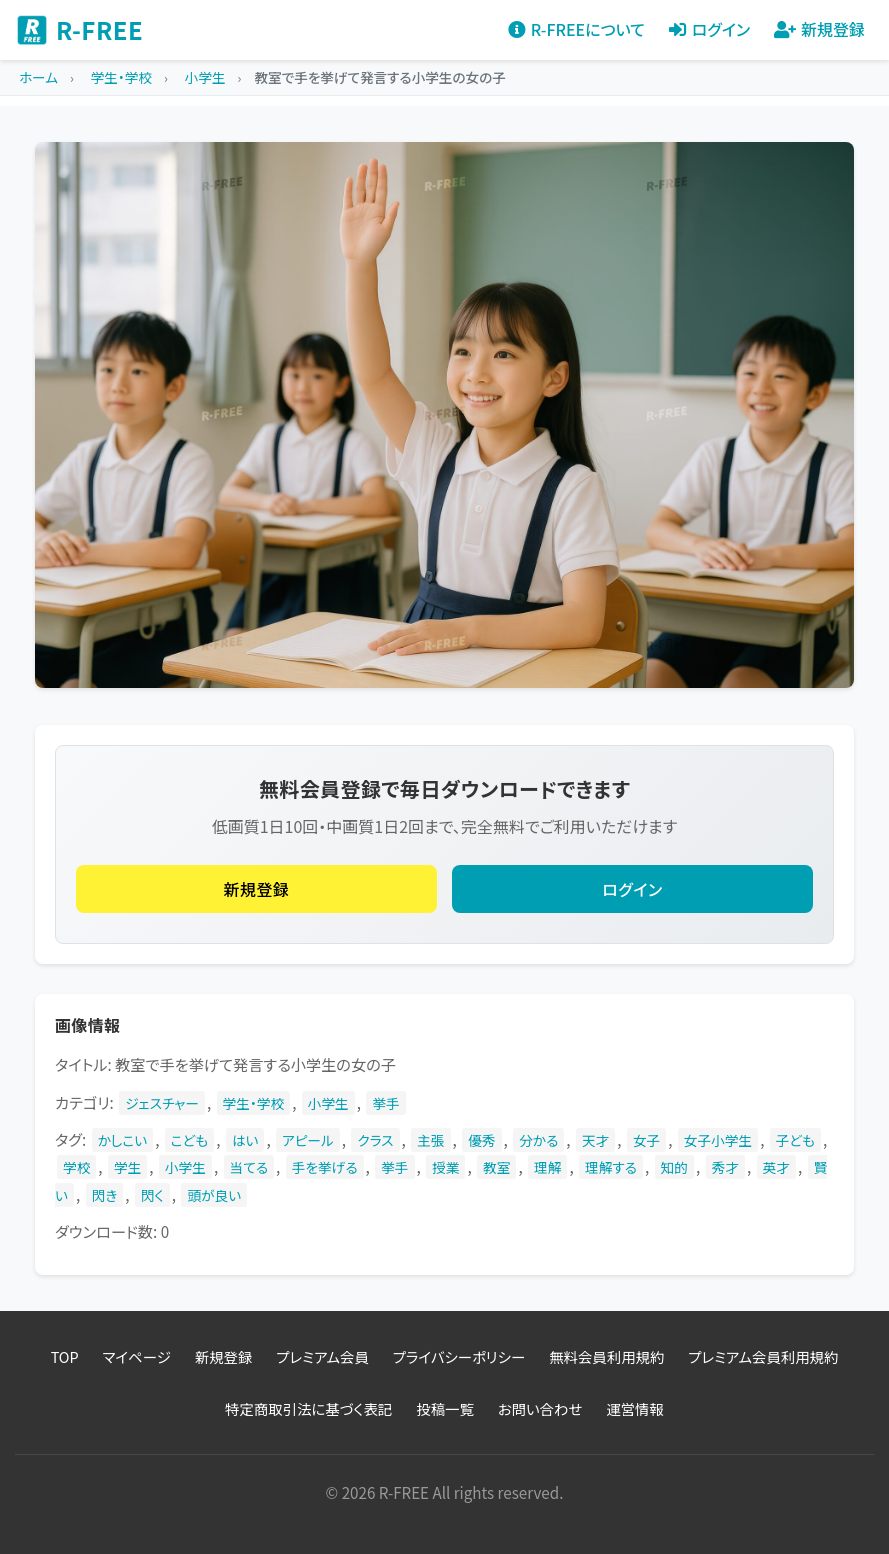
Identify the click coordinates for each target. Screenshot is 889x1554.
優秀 (481, 1140)
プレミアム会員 (322, 1356)
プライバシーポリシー (459, 1356)
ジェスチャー (162, 1103)
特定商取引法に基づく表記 (308, 1408)
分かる (538, 1140)
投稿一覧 (445, 1408)
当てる (249, 1167)
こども (189, 1140)
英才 (776, 1167)
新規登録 (257, 889)
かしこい (123, 1140)
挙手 (385, 1103)
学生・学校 (254, 1103)
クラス (375, 1140)
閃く (152, 1195)
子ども (795, 1140)
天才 (595, 1140)
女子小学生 (718, 1140)
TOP (65, 1356)
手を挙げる (325, 1167)
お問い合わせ (540, 1408)
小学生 (328, 1103)
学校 (76, 1167)
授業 (445, 1167)
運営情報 (635, 1408)
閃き (105, 1195)
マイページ (137, 1356)
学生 (127, 1167)
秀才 (725, 1167)
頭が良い (214, 1195)
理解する (611, 1167)
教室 (496, 1167)
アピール (308, 1140)
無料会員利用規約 (606, 1356)
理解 (547, 1167)
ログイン (632, 889)
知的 (674, 1167)
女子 (646, 1140)
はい (245, 1140)
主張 (430, 1140)
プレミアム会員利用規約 (763, 1356)
